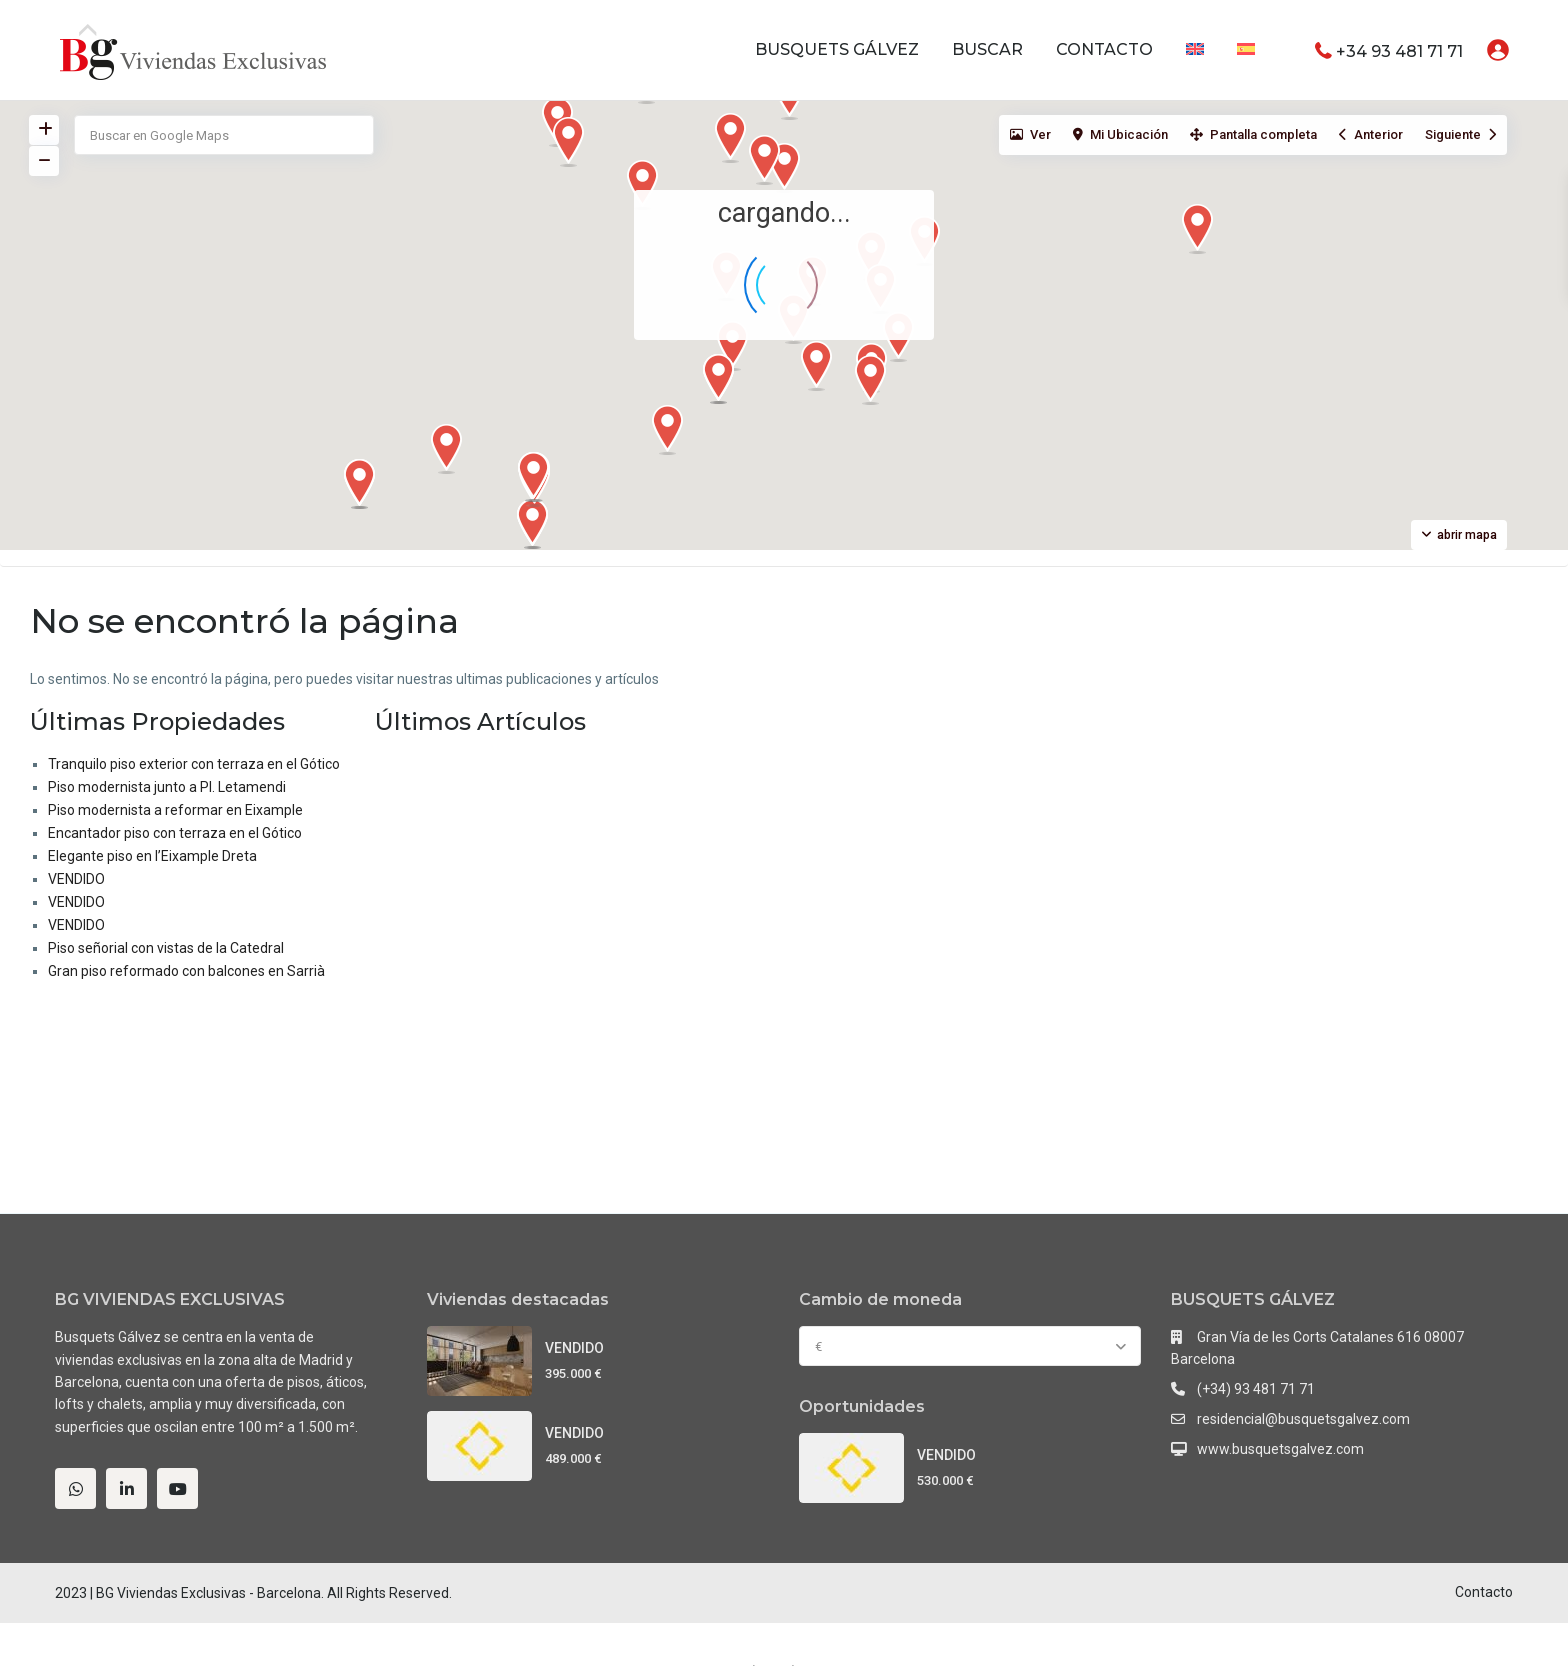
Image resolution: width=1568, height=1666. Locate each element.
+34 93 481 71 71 (1399, 50)
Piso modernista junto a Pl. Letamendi (167, 787)
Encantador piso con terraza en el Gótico (175, 833)
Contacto (1484, 1592)
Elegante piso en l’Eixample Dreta (152, 856)
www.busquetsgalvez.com (1280, 1449)
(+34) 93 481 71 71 (1256, 1389)
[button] (878, 384)
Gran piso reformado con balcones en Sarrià (186, 971)
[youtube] (177, 1488)
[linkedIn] (126, 1488)
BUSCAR (987, 49)
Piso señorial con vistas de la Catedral (166, 948)
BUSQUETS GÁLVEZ (837, 49)
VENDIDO (76, 879)
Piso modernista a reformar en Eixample (175, 810)
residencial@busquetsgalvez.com (1303, 1419)
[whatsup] (75, 1488)
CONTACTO (1104, 49)
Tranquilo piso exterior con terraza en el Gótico (194, 764)
